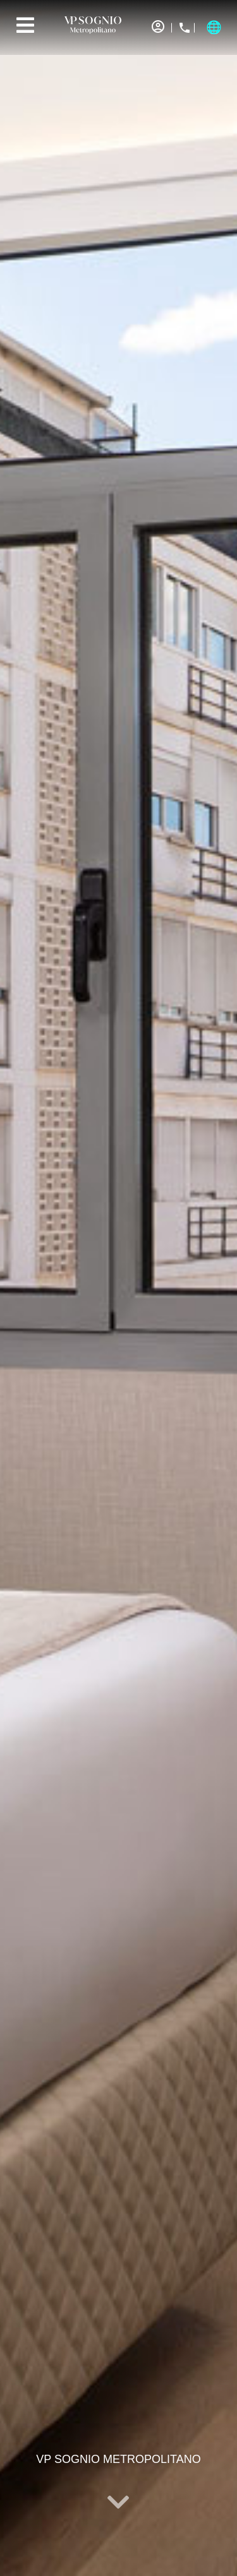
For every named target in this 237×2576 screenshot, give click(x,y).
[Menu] (25, 25)
